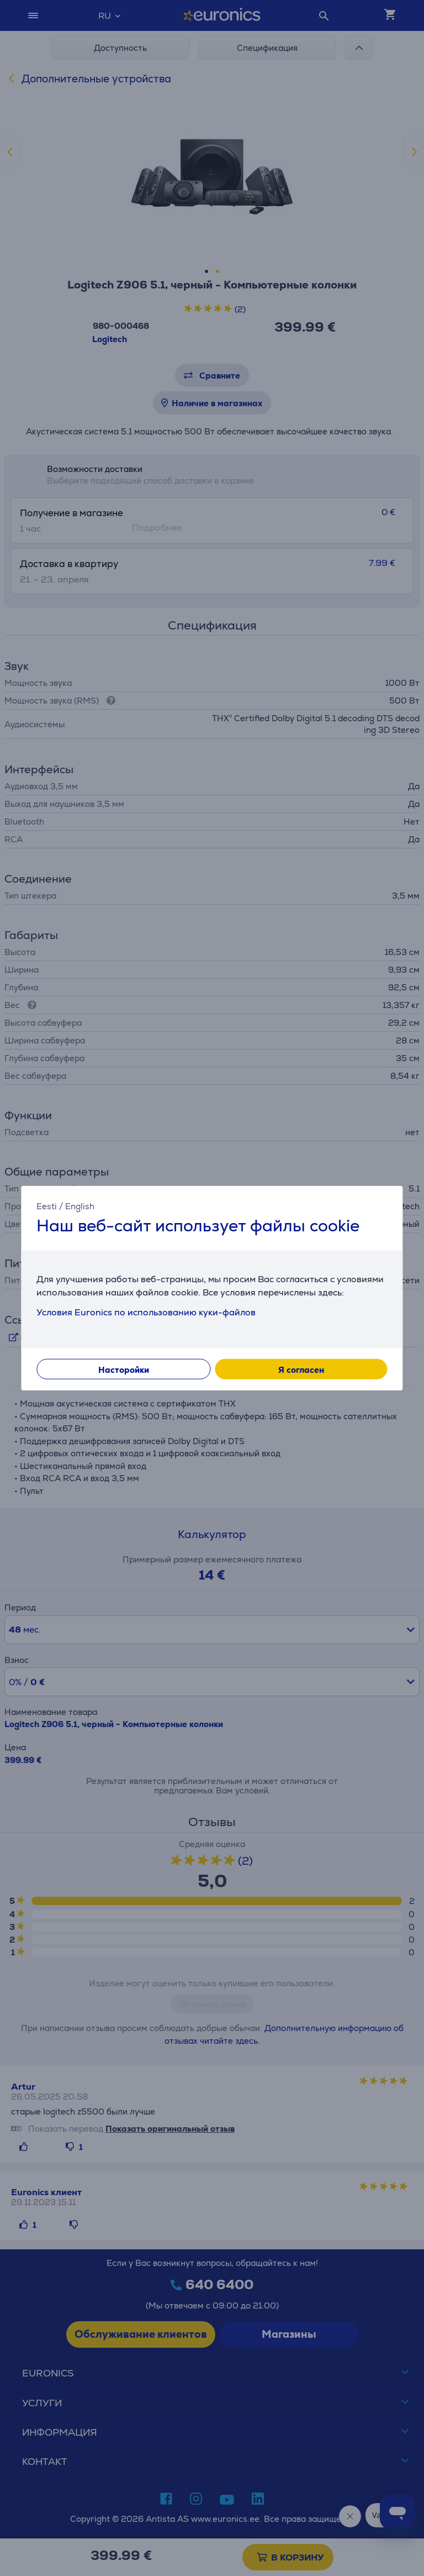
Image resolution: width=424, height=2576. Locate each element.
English (79, 1205)
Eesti (46, 1205)
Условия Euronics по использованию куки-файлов (146, 1312)
